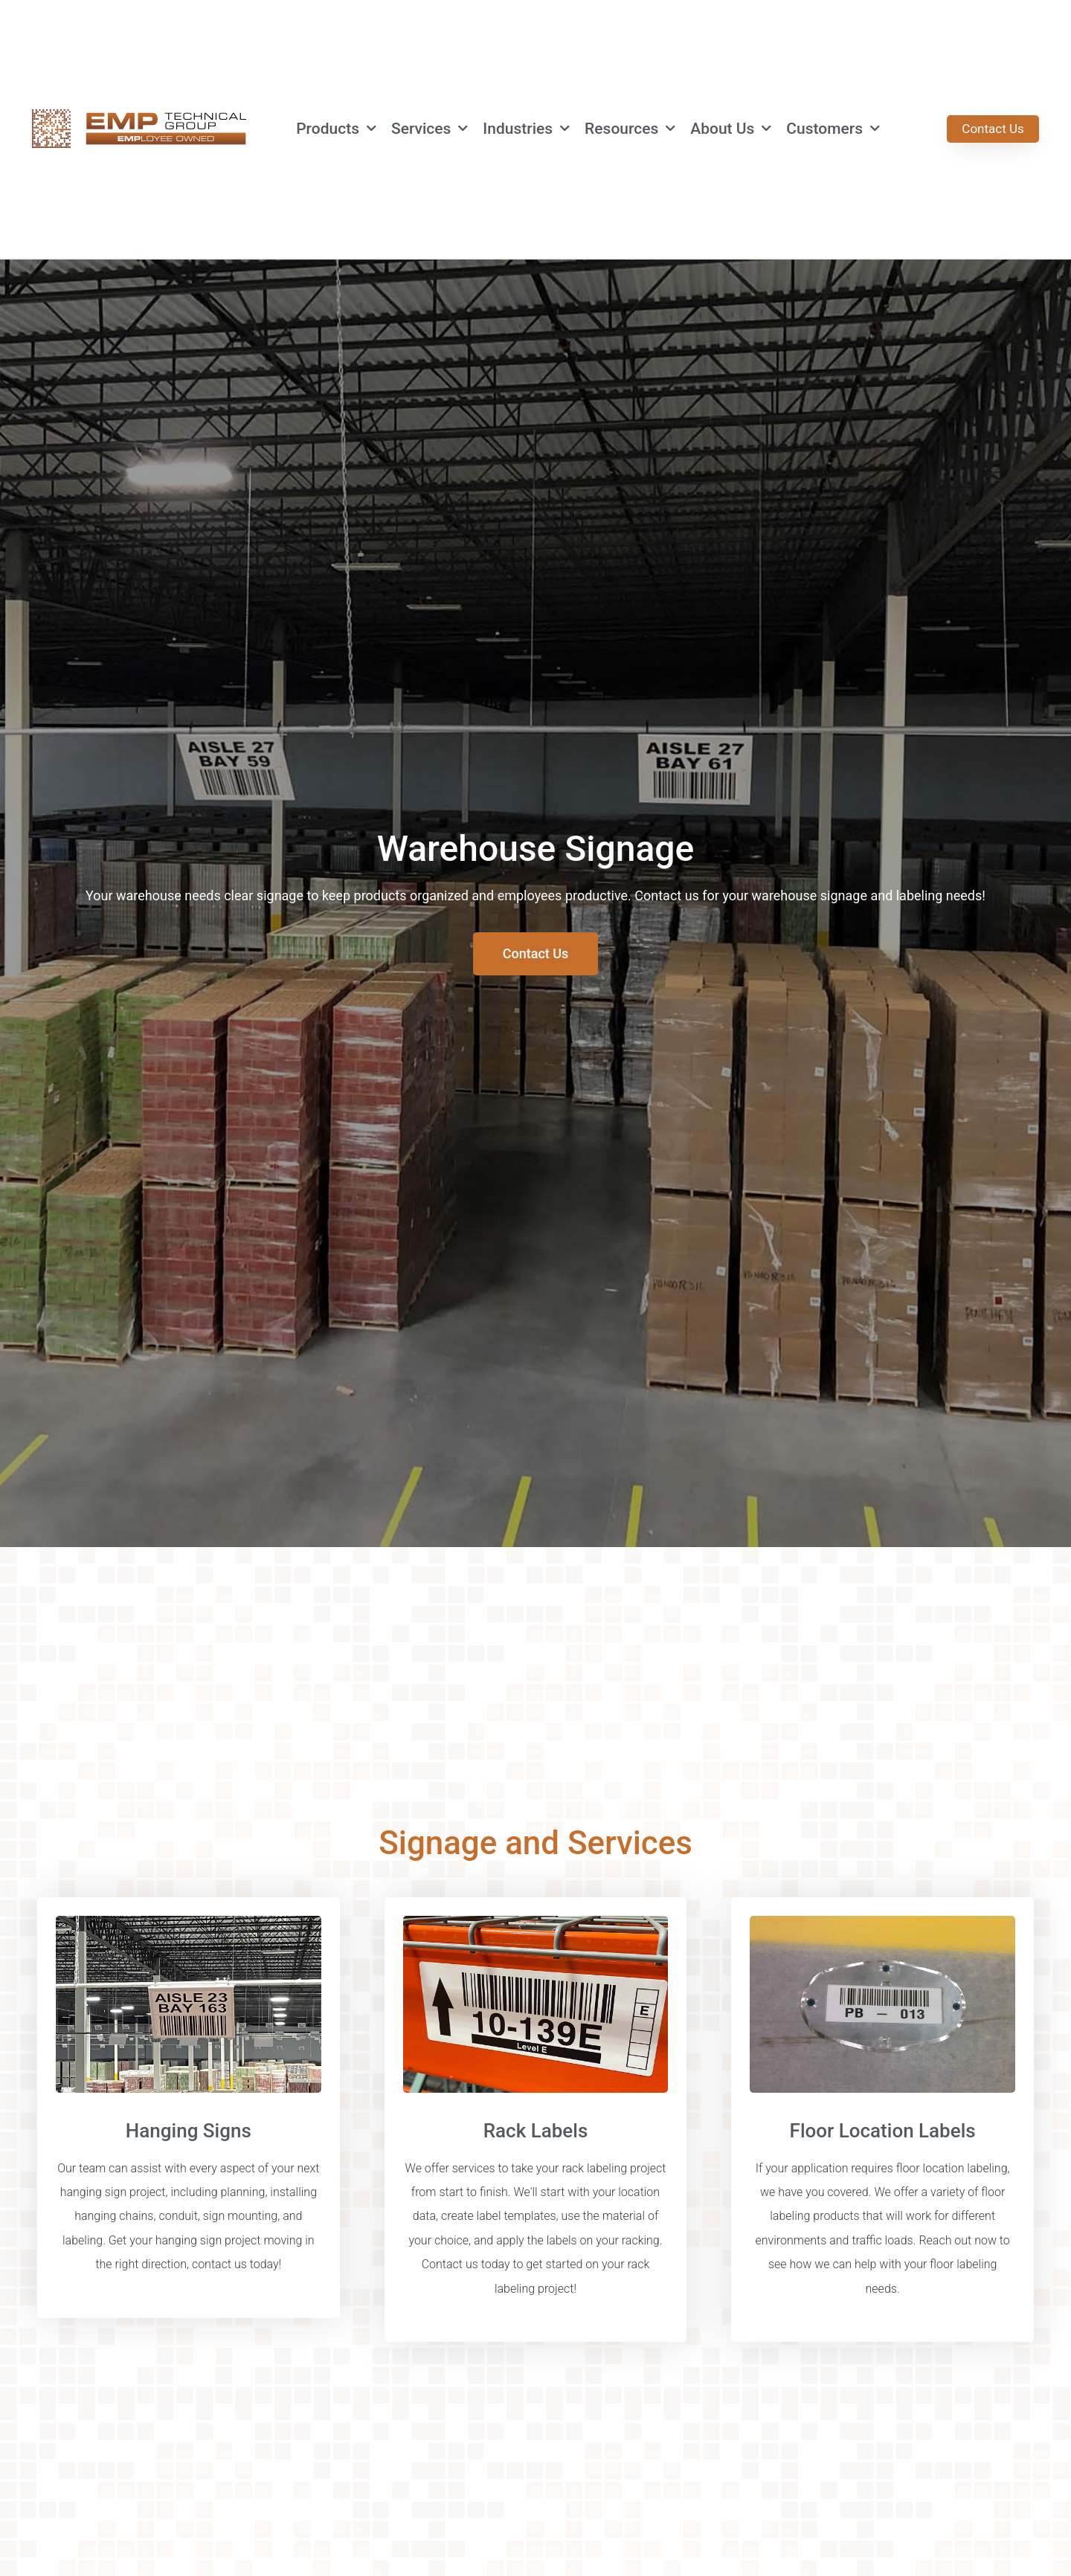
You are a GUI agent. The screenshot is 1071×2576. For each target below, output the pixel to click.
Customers (833, 129)
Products (336, 129)
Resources (630, 129)
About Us (730, 129)
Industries (526, 129)
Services (429, 129)
